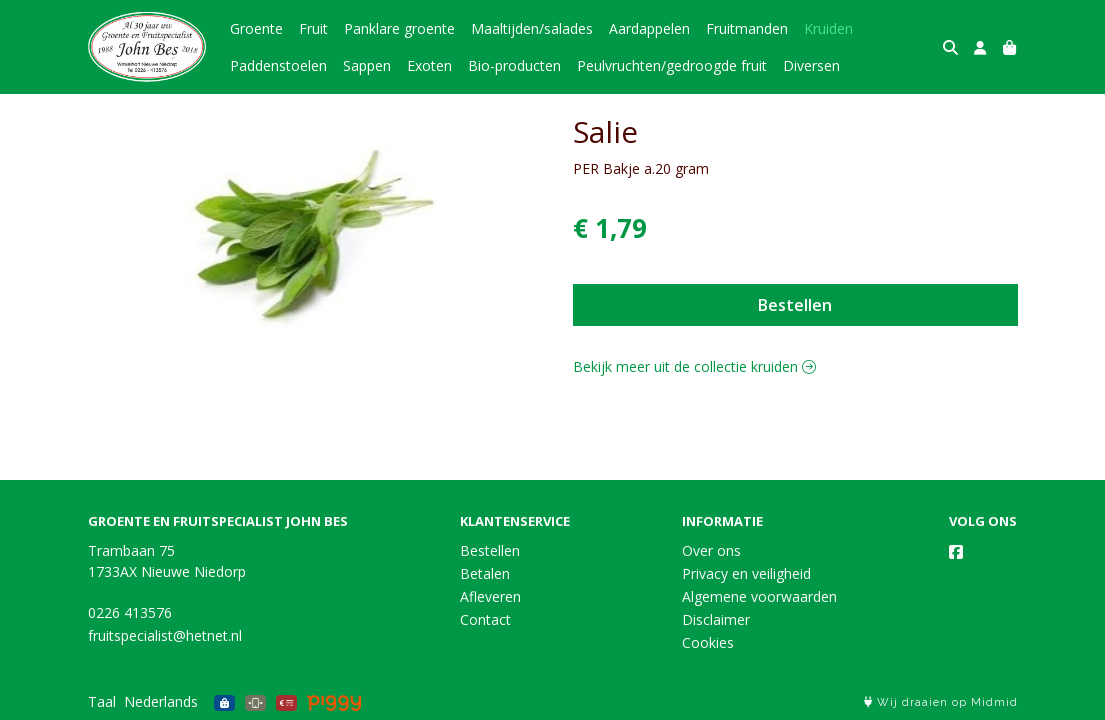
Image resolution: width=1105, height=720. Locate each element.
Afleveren (490, 596)
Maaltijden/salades (532, 28)
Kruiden (828, 28)
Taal (102, 701)
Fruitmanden (747, 28)
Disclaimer (716, 619)
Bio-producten (514, 65)
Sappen (367, 65)
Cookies (708, 642)
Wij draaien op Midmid (941, 702)
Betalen (485, 573)
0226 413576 (130, 612)
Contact (485, 619)
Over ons (711, 550)
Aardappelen (649, 28)
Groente (256, 28)
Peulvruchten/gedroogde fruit (672, 65)
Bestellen (795, 305)
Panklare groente (399, 28)
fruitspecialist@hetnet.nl (165, 635)
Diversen (811, 65)
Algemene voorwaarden (759, 596)
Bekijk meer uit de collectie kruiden (694, 366)
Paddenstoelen (278, 65)
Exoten (429, 65)
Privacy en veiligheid (746, 573)
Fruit (313, 28)
